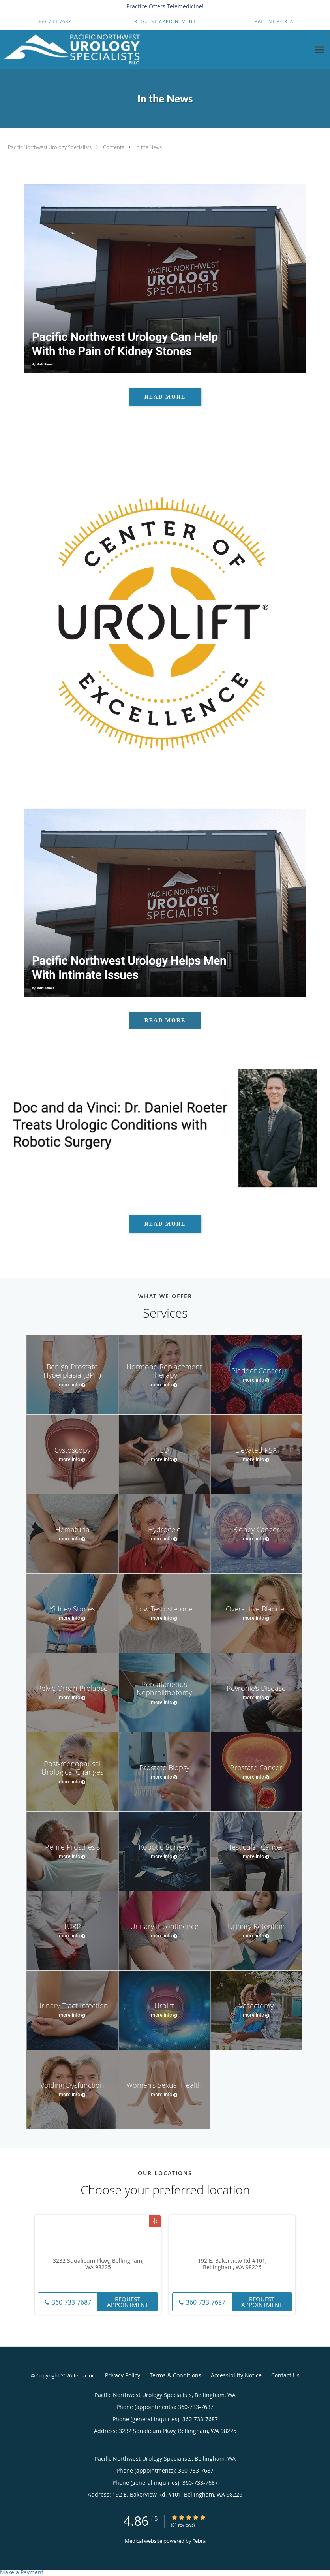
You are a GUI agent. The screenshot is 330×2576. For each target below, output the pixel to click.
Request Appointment (127, 2302)
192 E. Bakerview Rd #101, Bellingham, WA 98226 (232, 2264)
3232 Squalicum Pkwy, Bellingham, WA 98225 (98, 2264)
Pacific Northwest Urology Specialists (50, 146)
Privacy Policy (122, 2375)
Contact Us (285, 2375)
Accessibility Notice (236, 2375)
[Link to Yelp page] (155, 2221)
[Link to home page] (70, 49)
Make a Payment (21, 2572)
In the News (148, 146)
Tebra (199, 2540)
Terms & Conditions (175, 2375)
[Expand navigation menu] (319, 50)
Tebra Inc (83, 2375)
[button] (165, 21)
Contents (114, 146)
